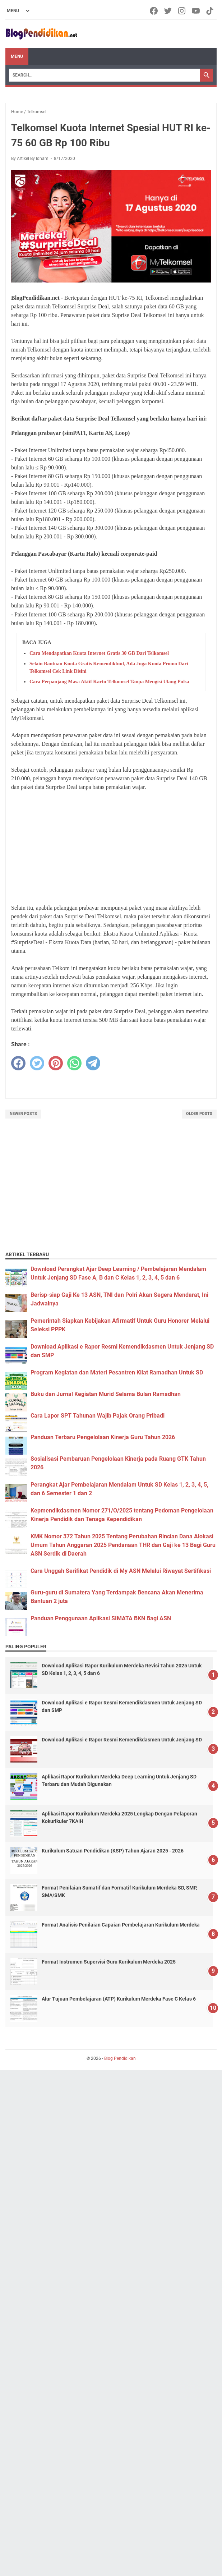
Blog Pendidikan (120, 2058)
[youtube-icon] (196, 11)
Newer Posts (23, 1113)
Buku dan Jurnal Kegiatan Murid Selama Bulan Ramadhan (106, 1394)
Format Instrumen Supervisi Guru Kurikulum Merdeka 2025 (109, 1962)
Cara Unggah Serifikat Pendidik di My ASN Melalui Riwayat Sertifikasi (121, 1570)
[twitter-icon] (168, 11)
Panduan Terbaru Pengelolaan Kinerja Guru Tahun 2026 (103, 1437)
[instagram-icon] (182, 11)
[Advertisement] (111, 847)
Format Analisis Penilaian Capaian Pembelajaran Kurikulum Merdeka (121, 1925)
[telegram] (93, 1063)
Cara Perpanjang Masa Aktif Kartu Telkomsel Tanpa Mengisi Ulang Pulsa (109, 681)
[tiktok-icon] (210, 11)
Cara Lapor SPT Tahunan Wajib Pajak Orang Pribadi (98, 1415)
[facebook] (18, 1063)
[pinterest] (55, 1063)
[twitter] (37, 1063)
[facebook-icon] (154, 11)
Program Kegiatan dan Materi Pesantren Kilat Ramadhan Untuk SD (117, 1372)
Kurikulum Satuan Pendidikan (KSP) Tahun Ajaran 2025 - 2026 (113, 1851)
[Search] (104, 75)
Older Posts (199, 1113)
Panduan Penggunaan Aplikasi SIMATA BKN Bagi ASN (101, 1618)
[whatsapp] (74, 1063)
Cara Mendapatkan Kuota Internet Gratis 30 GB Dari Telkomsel (99, 653)
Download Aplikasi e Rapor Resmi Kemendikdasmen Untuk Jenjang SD (122, 1739)
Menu (17, 56)
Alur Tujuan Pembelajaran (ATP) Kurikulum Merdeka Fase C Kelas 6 (119, 1999)
